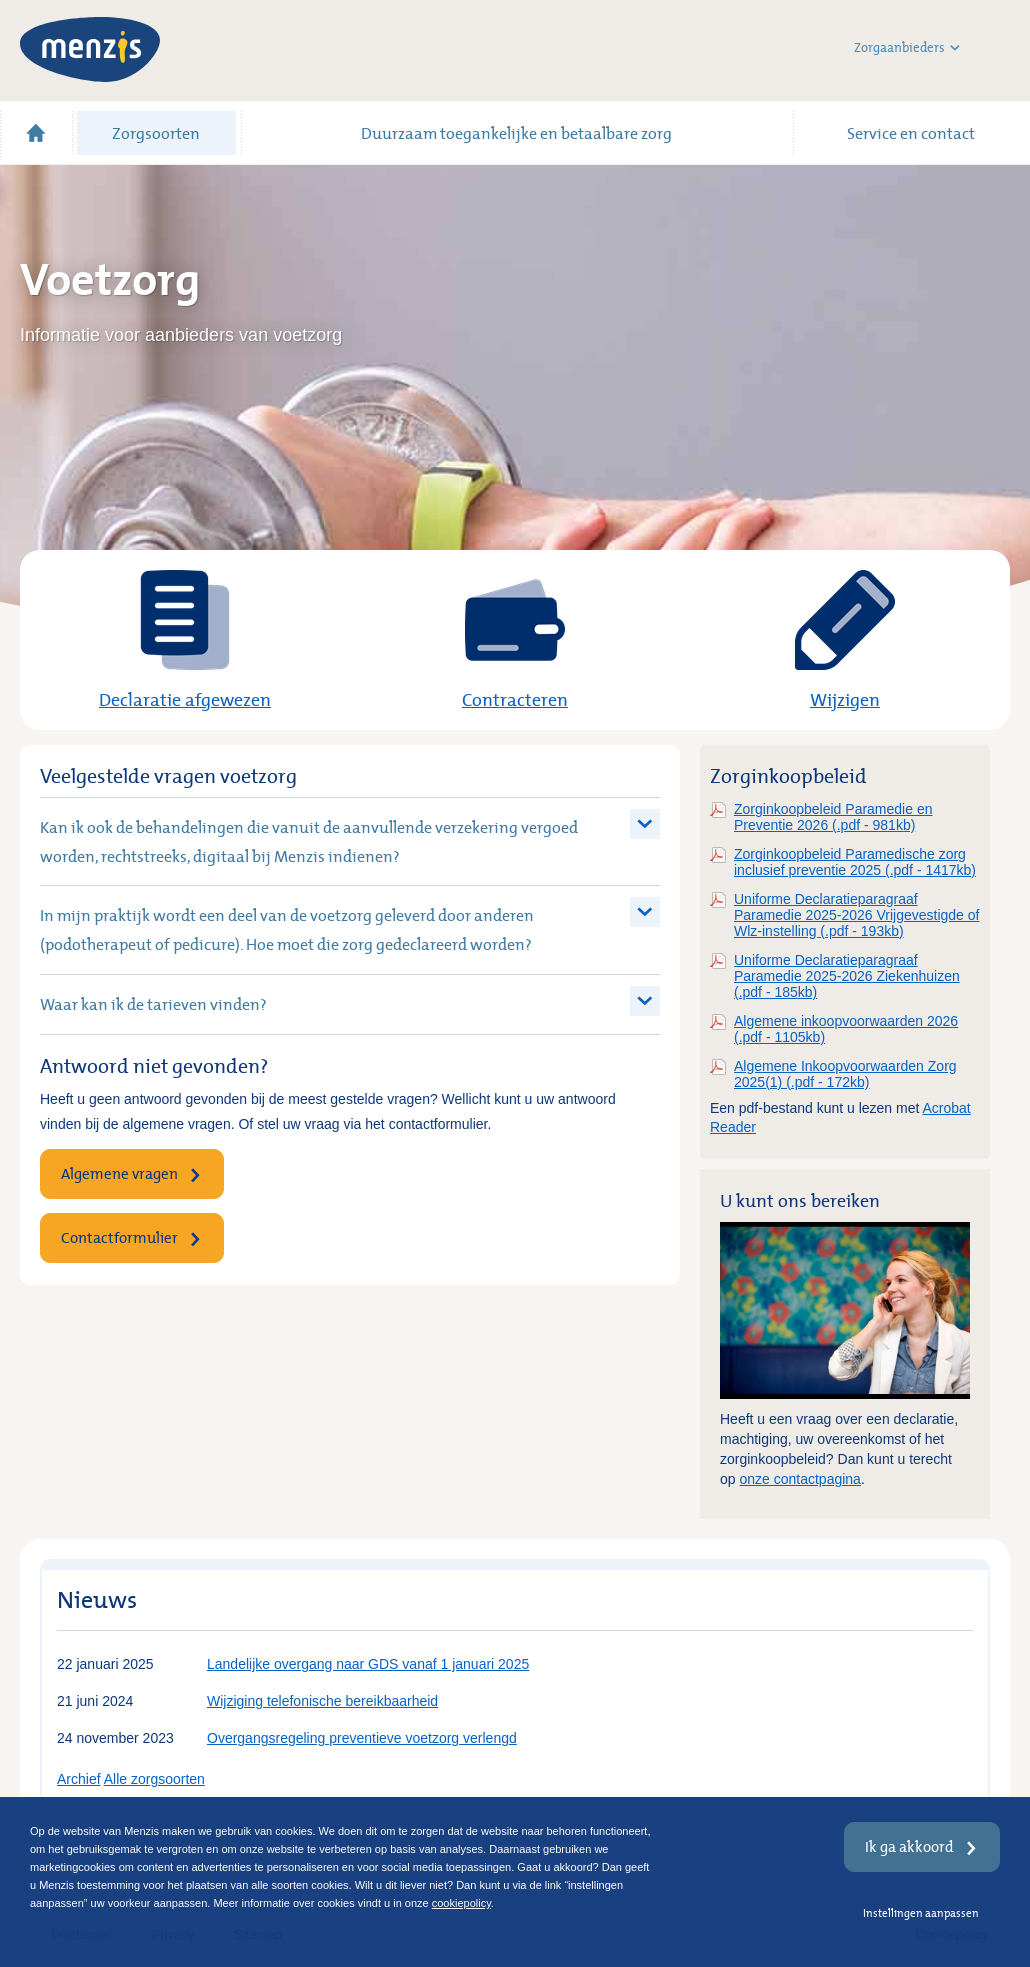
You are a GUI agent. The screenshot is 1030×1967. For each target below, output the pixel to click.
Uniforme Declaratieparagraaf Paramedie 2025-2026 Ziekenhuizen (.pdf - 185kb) (847, 976)
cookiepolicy (461, 1903)
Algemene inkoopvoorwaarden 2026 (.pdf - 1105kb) (846, 1029)
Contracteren (515, 699)
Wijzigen (845, 699)
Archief (79, 1779)
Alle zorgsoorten (154, 1779)
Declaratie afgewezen (185, 699)
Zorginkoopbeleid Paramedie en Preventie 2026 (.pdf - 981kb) (833, 817)
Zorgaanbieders (907, 48)
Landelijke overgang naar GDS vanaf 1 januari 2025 (368, 1664)
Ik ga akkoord (909, 1846)
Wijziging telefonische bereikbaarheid (322, 1701)
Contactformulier (119, 1237)
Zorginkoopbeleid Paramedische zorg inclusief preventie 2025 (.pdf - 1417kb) (855, 862)
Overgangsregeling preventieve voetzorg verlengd (362, 1738)
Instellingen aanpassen (921, 1913)
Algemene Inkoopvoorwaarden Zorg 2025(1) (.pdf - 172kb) (845, 1074)
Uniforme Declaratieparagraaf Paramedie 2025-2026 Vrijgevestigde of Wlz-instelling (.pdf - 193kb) (856, 915)
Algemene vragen (119, 1173)
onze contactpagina (799, 1479)
